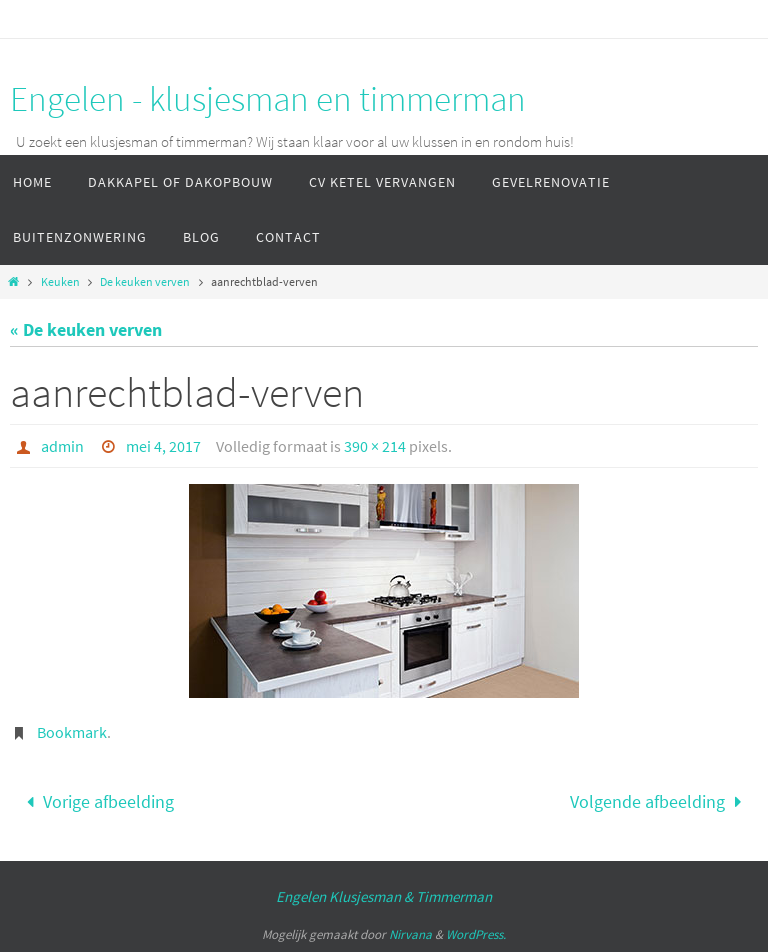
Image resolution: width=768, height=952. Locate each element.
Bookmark (72, 732)
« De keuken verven (86, 329)
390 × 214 (375, 446)
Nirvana (410, 934)
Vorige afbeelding (95, 801)
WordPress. (476, 934)
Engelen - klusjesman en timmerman (268, 99)
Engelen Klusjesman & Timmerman (384, 896)
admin (62, 446)
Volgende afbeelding (660, 801)
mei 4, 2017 (163, 446)
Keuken (60, 281)
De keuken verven (145, 281)
